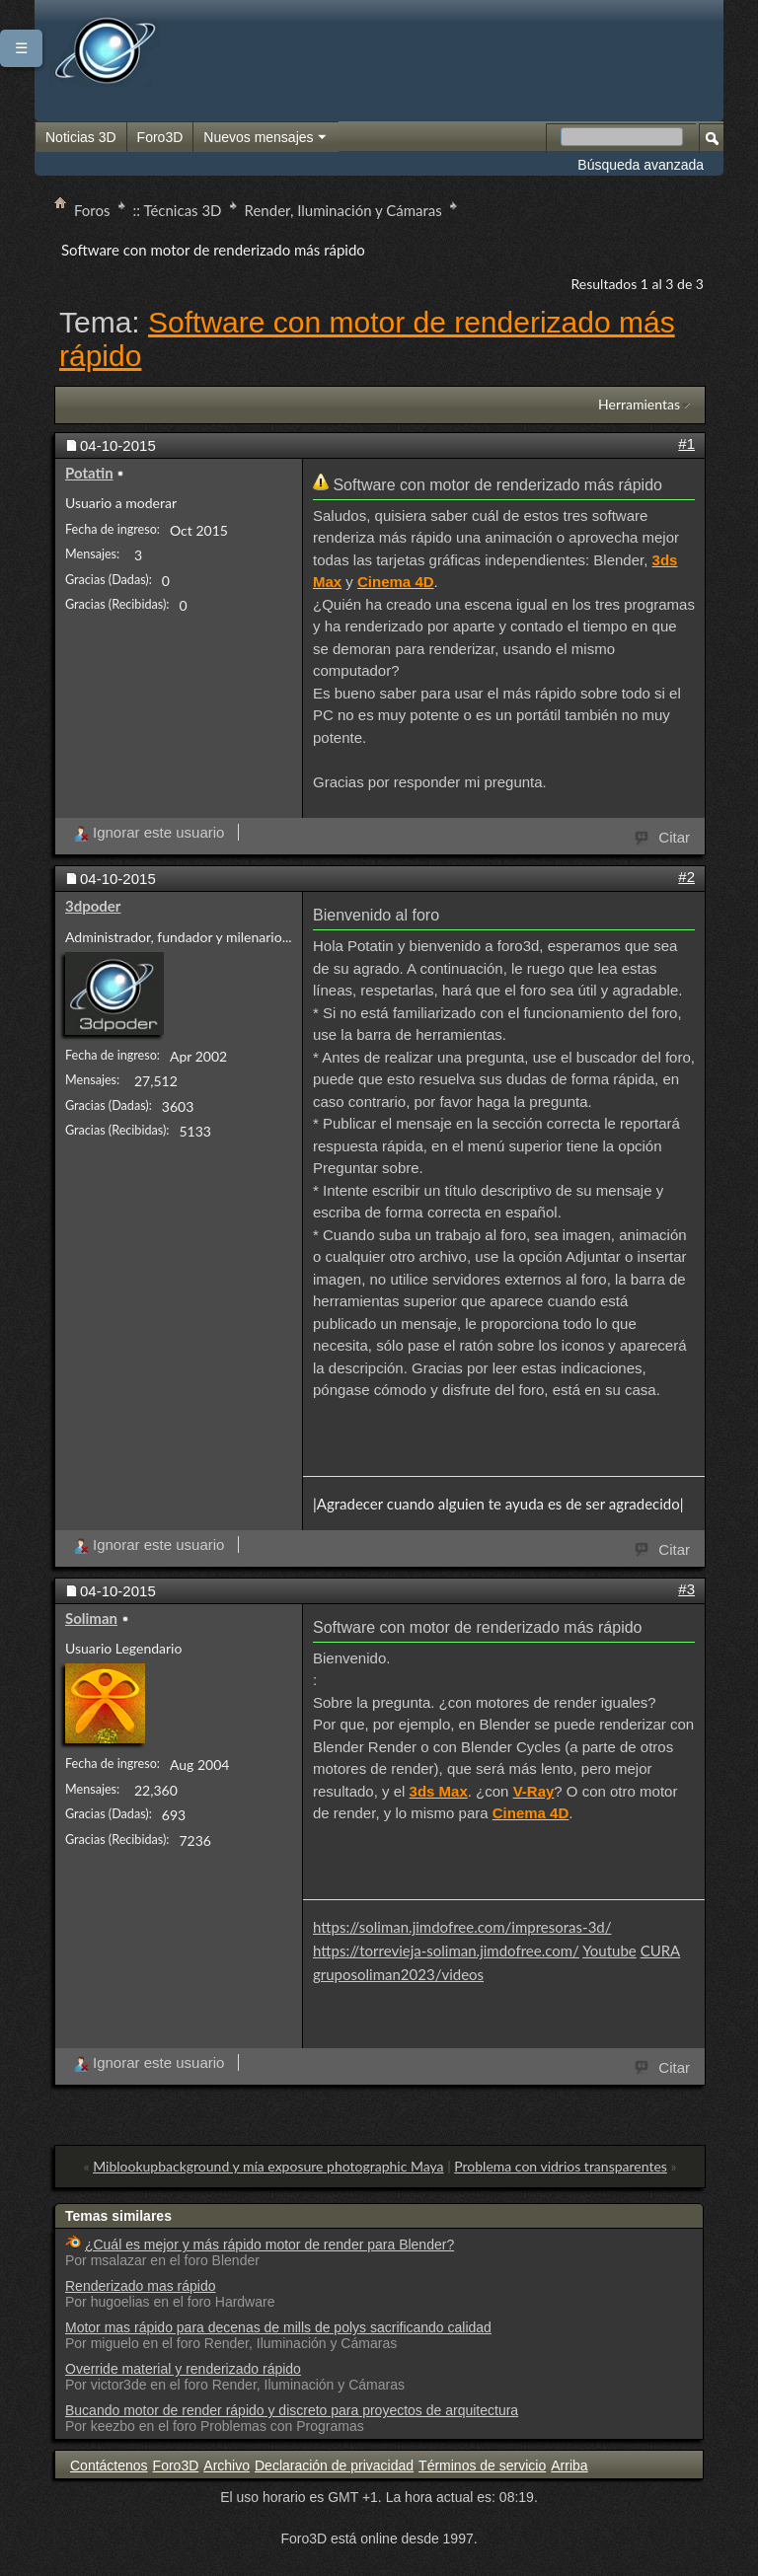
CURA (661, 1950)
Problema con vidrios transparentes (560, 2166)
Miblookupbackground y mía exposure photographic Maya (268, 2166)
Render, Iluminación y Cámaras (343, 210)
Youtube (609, 1950)
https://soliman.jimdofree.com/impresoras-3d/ (462, 1927)
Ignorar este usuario (148, 832)
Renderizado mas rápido (140, 2286)
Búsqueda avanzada (640, 165)
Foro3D (160, 137)
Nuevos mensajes (265, 138)
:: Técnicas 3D (177, 210)
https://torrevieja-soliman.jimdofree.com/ (446, 1950)
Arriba (569, 2465)
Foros (92, 210)
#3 (686, 1589)
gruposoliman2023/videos (398, 1974)
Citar (663, 836)
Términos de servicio (482, 2465)
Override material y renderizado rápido (183, 2369)
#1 (686, 443)
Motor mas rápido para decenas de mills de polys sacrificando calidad (278, 2327)
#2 (686, 876)
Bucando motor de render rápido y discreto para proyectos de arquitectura (291, 2410)
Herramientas (639, 404)
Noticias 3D (80, 137)
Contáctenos (109, 2465)
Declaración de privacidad (334, 2465)
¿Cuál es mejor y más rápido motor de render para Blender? (269, 2244)
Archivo (226, 2465)
